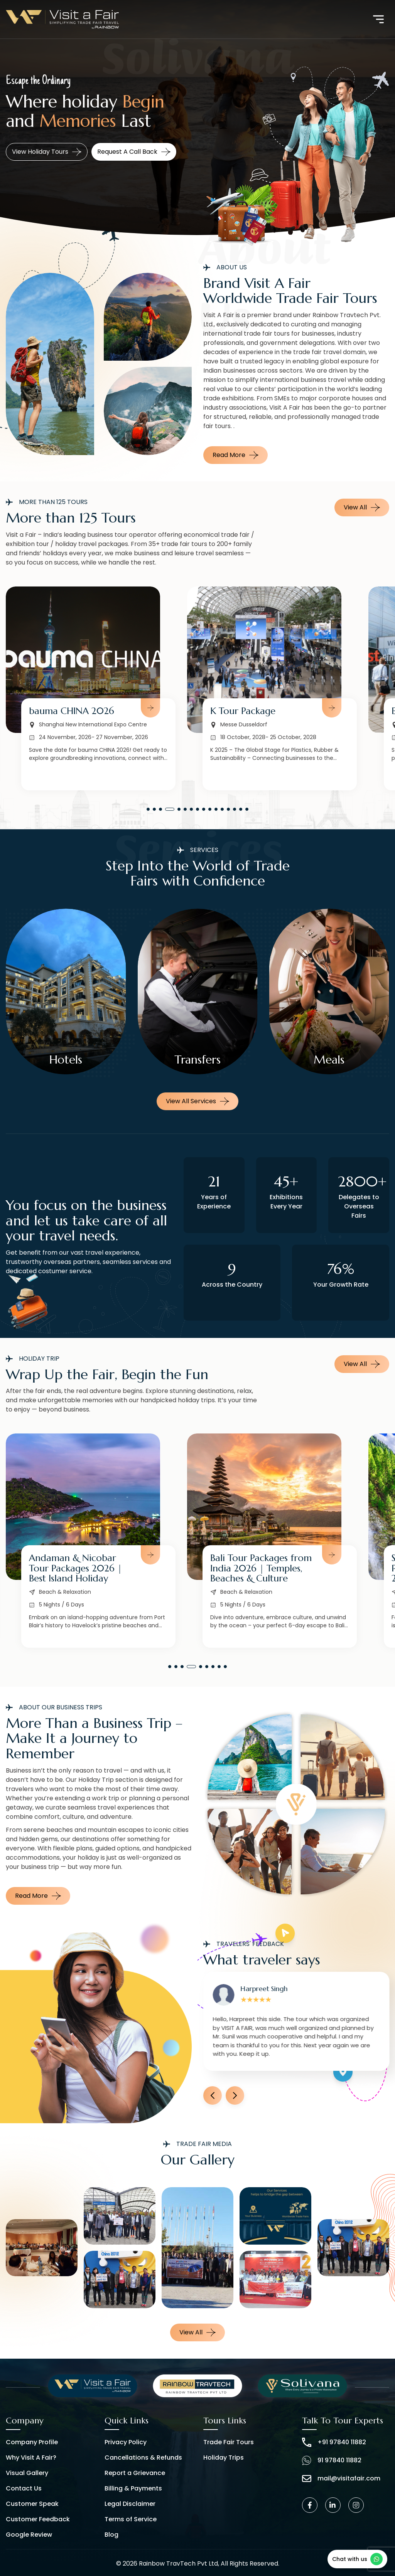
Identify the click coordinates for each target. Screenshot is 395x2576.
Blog (111, 2534)
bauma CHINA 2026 (252, 711)
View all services (197, 1101)
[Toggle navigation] (378, 19)
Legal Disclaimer (130, 2503)
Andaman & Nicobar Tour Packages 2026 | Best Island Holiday (256, 1568)
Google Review (29, 2534)
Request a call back (137, 151)
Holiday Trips (223, 2457)
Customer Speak (32, 2503)
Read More (235, 455)
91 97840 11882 (331, 2460)
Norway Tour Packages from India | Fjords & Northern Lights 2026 (77, 1568)
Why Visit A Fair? (31, 2457)
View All (362, 507)
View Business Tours (48, 151)
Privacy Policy (126, 2442)
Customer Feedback (38, 2519)
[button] (148, 809)
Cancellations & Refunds (143, 2457)
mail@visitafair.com (341, 2478)
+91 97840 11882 (334, 2442)
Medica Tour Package (74, 711)
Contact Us (24, 2488)
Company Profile (32, 2442)
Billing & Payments (133, 2488)
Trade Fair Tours (228, 2442)
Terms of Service (131, 2519)
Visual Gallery (27, 2472)
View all (197, 2332)
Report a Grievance (135, 2472)
